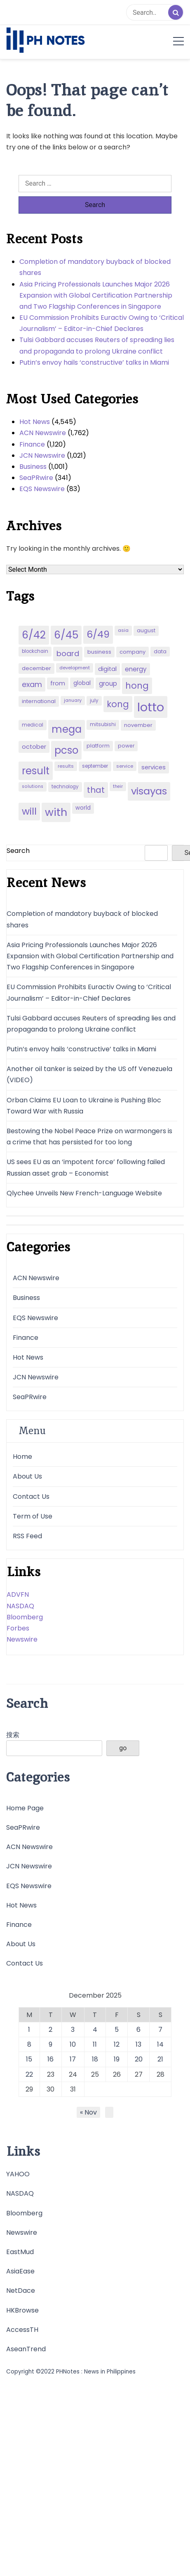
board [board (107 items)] (67, 653)
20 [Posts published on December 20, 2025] (139, 2059)
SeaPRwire (36, 477)
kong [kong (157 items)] (118, 704)
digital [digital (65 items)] (107, 669)
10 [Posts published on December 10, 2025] (73, 2044)
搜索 (12, 1735)
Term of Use (32, 1516)
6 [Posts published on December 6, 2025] (138, 2029)
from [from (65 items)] (57, 683)
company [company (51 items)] (132, 652)
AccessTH (22, 2329)
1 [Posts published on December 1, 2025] (29, 2029)
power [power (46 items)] (126, 745)
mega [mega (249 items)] (67, 729)
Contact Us (31, 1496)
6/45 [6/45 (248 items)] (66, 635)
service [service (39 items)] (124, 766)
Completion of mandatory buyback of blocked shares (95, 267)
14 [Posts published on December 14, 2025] (160, 2044)
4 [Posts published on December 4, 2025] (95, 2029)
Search (18, 850)
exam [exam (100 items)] (32, 684)
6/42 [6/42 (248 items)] (34, 635)
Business (33, 466)
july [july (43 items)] (94, 700)
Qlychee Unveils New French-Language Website (84, 1193)
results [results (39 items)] (66, 766)
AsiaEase (20, 2271)
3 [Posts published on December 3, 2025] (73, 2029)
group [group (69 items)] (108, 683)
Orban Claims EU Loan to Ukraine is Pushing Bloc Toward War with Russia (84, 1105)
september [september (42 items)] (95, 766)
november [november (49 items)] (138, 725)
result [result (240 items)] (35, 771)
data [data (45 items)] (160, 651)
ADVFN (18, 1594)
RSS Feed (27, 1536)
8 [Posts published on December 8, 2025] (29, 2044)
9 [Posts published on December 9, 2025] (50, 2044)
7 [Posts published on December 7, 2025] (160, 2029)
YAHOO (18, 2174)
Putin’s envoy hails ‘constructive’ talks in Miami (94, 362)
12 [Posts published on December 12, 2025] (117, 2044)
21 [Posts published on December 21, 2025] (160, 2059)
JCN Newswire (42, 455)
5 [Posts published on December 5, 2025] (117, 2029)
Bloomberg (25, 1617)
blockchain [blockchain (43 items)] (35, 651)
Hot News (34, 421)
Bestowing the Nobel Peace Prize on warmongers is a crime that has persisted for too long (89, 1136)
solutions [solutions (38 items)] (32, 786)
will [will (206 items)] (29, 811)
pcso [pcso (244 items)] (66, 750)
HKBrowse (22, 2310)
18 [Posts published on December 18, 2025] (95, 2059)
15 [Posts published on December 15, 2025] (29, 2059)
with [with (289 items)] (56, 812)
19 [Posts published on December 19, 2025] (117, 2059)
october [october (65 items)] (34, 747)
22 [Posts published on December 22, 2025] (29, 2074)
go (123, 1748)
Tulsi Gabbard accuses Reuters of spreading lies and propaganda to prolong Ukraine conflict (96, 345)
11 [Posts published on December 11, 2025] (95, 2044)
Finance (32, 444)
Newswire (22, 1639)
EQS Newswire (42, 489)
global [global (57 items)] (82, 683)
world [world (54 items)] (83, 808)
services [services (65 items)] (153, 767)
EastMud (20, 2252)
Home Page (25, 1808)
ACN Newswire (42, 433)
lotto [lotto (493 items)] (150, 707)
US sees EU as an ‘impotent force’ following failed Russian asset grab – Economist (86, 1167)
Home (22, 1456)
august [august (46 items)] (146, 630)
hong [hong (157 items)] (137, 686)
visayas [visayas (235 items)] (149, 791)
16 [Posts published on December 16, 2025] (50, 2059)
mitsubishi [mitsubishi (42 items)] (103, 724)
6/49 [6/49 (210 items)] (98, 634)
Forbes (18, 1628)
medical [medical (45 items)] (32, 724)
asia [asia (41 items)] (123, 630)
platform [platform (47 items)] (98, 745)
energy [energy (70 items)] (136, 669)
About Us (27, 1476)
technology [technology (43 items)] (65, 786)
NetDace (20, 2290)
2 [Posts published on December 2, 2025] (50, 2029)
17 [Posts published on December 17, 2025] (73, 2059)
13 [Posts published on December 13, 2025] (138, 2044)
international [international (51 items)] (39, 701)
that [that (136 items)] (96, 790)
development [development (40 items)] (74, 667)
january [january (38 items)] (73, 700)
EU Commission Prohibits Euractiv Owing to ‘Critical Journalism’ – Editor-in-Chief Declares (101, 323)
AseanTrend (26, 2349)
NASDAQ (20, 1606)
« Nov (88, 2112)
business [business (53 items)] (99, 652)
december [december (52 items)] (36, 668)
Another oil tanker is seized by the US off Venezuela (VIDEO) (89, 1074)
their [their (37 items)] (118, 786)
